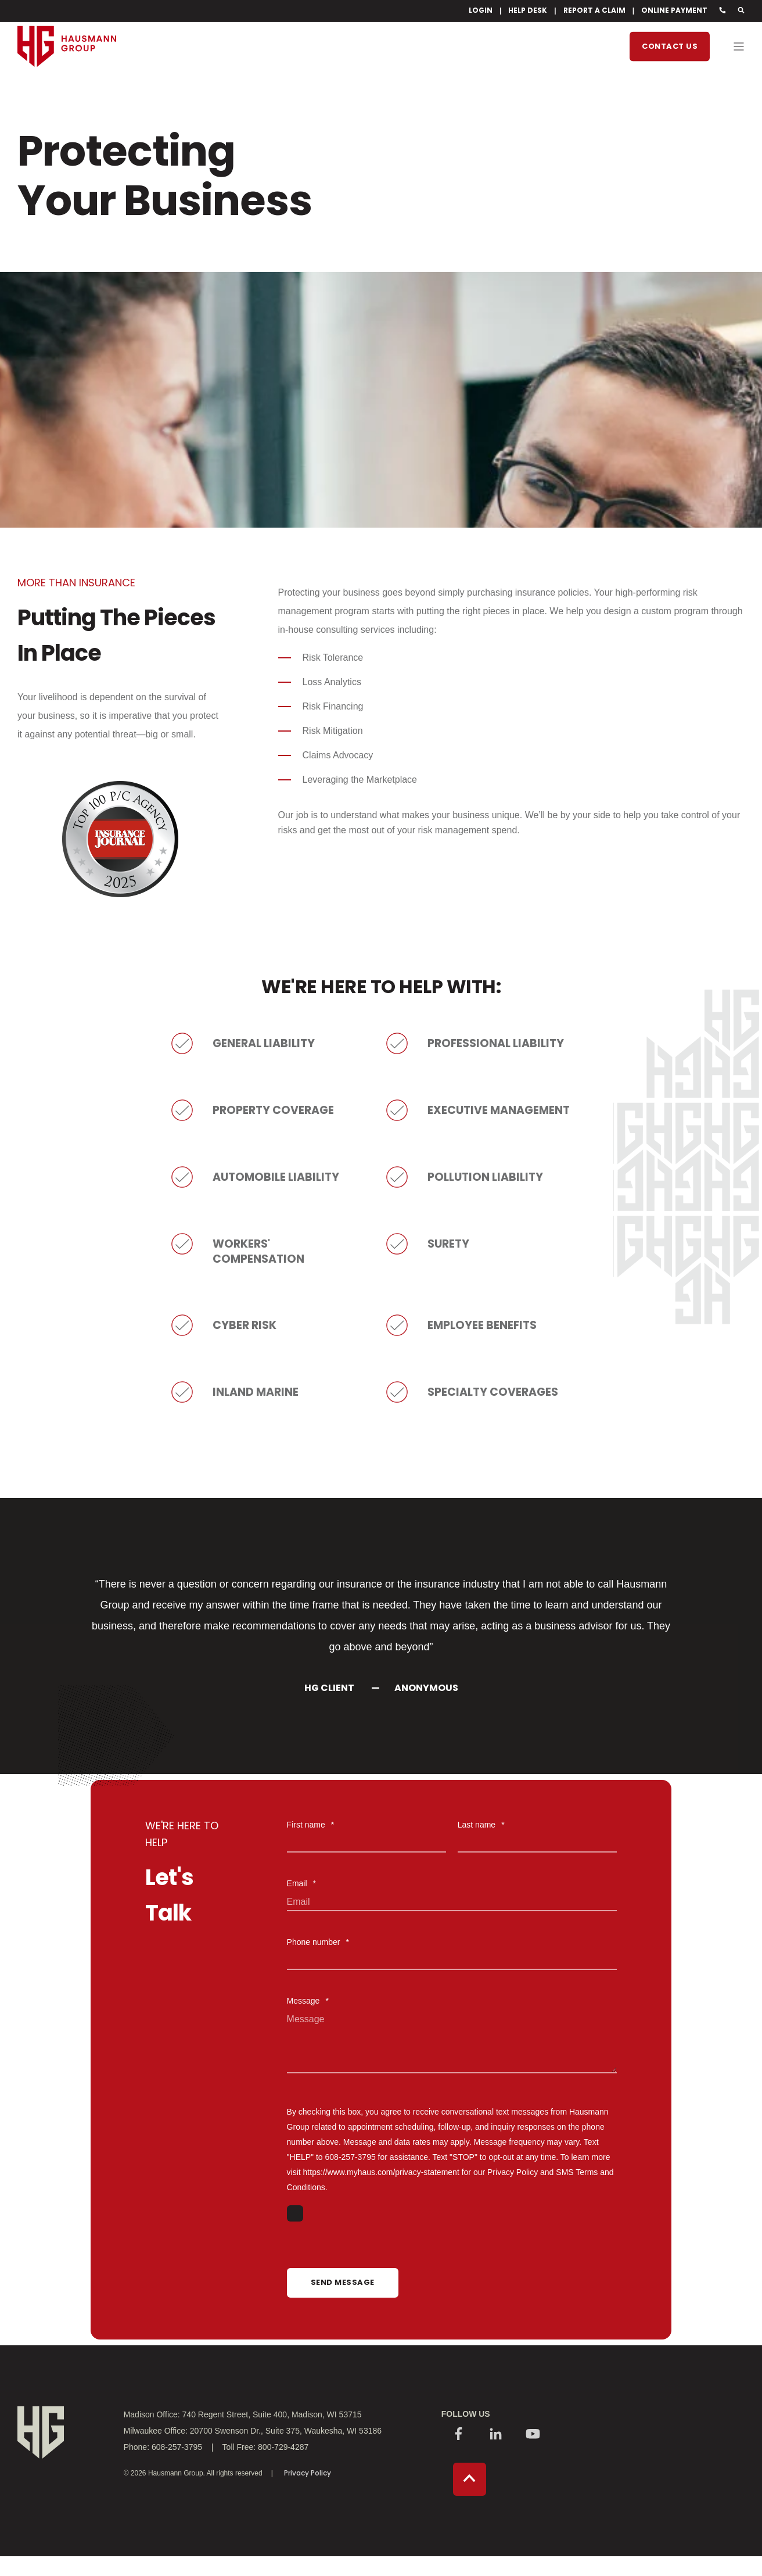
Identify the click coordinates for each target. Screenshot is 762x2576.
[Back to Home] (66, 88)
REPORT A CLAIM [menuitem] (594, 10)
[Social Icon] (458, 2436)
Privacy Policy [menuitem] (307, 2474)
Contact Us (670, 46)
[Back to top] (469, 2480)
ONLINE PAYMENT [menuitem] (674, 10)
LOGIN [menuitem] (481, 10)
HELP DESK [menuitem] (527, 10)
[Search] (741, 10)
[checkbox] (452, 2215)
